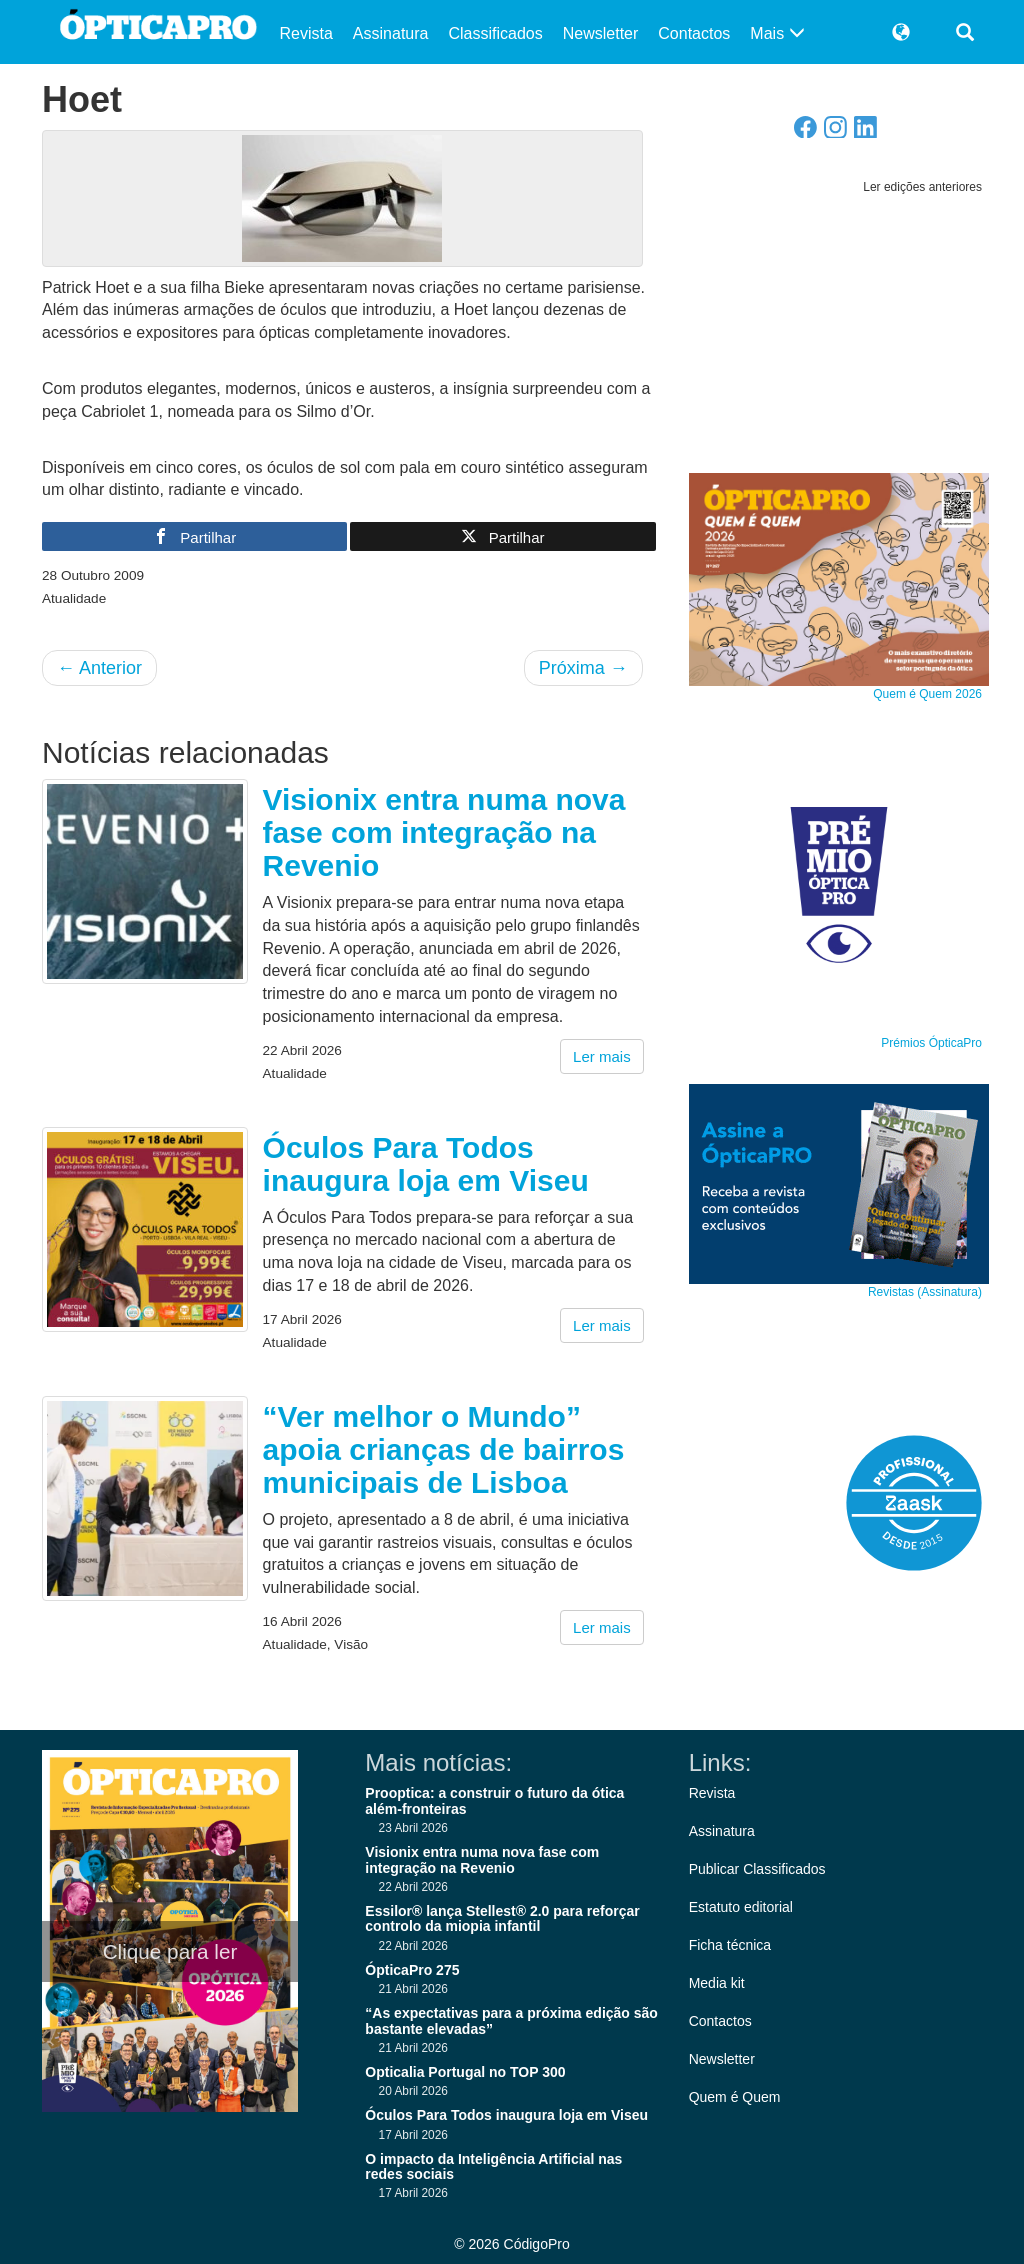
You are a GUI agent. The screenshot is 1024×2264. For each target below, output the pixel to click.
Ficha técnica (730, 1945)
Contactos (694, 33)
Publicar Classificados (757, 1869)
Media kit (717, 1983)
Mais (777, 33)
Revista (306, 33)
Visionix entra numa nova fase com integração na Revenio (444, 832)
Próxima (583, 668)
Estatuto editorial (741, 1907)
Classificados (495, 33)
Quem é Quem (735, 2097)
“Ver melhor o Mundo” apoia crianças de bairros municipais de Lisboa (444, 1449)
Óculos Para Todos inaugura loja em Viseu (426, 1164)
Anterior (99, 668)
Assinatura (391, 33)
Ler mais (602, 1056)
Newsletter (601, 33)
